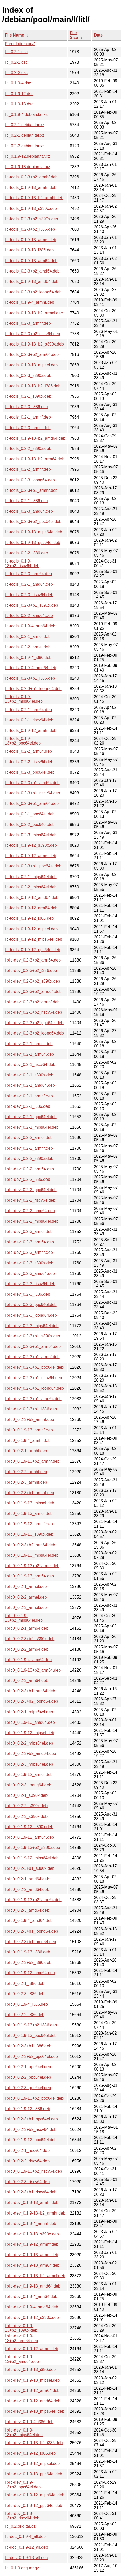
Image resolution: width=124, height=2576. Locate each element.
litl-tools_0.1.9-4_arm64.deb (30, 626)
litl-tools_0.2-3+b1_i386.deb (30, 678)
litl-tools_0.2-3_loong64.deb (30, 480)
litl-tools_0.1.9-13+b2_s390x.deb (34, 344)
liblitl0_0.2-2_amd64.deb (27, 1889)
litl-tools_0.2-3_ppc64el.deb (30, 772)
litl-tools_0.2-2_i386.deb (26, 553)
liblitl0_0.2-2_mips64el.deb (29, 1743)
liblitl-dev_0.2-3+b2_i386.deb (31, 970)
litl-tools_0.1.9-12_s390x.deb (31, 845)
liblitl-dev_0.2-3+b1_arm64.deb (33, 1346)
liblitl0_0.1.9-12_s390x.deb (29, 1827)
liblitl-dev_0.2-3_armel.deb (29, 1231)
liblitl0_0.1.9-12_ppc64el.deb (31, 2140)
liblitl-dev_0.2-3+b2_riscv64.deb (33, 1012)
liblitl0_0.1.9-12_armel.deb (29, 1774)
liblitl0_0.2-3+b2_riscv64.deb (30, 2129)
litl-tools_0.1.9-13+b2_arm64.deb (34, 459)
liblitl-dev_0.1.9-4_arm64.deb (31, 2296)
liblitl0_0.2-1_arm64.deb (26, 1628)
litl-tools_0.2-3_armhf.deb (28, 323)
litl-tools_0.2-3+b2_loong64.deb (33, 292)
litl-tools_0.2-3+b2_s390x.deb (31, 219)
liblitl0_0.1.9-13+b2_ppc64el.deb (34, 2098)
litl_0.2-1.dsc (16, 52)
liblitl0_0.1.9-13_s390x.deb (29, 1534)
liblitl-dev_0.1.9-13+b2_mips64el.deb (24, 2432)
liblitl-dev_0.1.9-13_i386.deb (30, 2369)
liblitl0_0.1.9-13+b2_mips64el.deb (24, 1617)
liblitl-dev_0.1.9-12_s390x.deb (32, 2317)
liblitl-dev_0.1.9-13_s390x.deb (32, 2234)
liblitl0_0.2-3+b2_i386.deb (28, 1962)
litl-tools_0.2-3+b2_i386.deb (30, 229)
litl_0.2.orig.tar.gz (20, 2526)
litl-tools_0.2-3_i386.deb (26, 407)
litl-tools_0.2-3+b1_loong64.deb (33, 688)
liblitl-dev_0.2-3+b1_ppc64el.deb (34, 1367)
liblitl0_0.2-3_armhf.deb (26, 1482)
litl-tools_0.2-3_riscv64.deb (29, 595)
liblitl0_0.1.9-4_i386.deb (26, 2004)
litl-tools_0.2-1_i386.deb (26, 501)
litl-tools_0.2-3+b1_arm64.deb (32, 803)
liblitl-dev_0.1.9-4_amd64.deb (31, 2307)
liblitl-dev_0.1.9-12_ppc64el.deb (33, 2505)
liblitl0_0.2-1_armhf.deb (26, 1451)
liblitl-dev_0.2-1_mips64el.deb (32, 1127)
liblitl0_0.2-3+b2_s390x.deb (29, 1639)
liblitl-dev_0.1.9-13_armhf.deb (31, 2202)
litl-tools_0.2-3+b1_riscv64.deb (32, 793)
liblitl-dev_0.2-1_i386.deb (27, 1106)
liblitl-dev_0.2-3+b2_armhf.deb (32, 1002)
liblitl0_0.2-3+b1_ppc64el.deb (31, 2119)
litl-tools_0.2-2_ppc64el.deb (30, 824)
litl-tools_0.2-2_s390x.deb (28, 448)
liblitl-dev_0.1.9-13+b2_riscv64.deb (22, 2515)
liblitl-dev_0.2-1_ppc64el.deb (31, 1117)
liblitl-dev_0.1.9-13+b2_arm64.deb (21, 2338)
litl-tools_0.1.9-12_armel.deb (30, 856)
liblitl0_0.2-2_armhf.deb (26, 1472)
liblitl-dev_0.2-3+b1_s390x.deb (32, 1336)
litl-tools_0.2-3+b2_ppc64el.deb (33, 521)
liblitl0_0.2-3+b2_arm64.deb (30, 1545)
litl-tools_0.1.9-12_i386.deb (29, 918)
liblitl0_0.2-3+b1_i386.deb (28, 2046)
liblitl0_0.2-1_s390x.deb (26, 1795)
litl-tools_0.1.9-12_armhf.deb (30, 730)
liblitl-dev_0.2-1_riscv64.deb (30, 1064)
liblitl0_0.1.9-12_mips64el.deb (32, 1858)
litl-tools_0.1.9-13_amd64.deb (31, 281)
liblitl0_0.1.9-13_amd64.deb (30, 1722)
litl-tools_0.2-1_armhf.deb (28, 417)
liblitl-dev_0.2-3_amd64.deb (30, 1273)
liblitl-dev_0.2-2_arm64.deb (29, 1169)
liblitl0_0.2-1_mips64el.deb (29, 1712)
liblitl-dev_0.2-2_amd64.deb (30, 1211)
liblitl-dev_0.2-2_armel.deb (29, 1137)
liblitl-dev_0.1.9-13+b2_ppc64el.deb (23, 2484)
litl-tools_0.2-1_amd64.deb (29, 584)
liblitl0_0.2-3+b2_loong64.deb (31, 1701)
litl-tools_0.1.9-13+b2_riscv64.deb (22, 563)
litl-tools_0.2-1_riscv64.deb (29, 720)
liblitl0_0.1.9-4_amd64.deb (29, 1920)
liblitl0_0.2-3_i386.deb (24, 1994)
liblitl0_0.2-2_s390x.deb (26, 1806)
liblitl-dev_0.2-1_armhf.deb (29, 1096)
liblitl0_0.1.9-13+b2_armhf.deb (32, 1461)
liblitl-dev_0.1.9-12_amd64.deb (32, 2401)
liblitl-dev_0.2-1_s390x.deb (29, 1075)
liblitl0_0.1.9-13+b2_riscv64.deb (33, 2171)
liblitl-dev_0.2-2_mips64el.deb (32, 1221)
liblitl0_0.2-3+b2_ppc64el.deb (31, 2056)
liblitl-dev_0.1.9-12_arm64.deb (32, 2390)
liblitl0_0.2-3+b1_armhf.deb (29, 1493)
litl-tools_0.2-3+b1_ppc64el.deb (33, 866)
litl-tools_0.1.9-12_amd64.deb (31, 897)
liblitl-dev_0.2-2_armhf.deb (29, 1148)
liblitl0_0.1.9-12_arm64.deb (29, 1837)
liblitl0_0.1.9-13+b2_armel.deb (32, 1566)
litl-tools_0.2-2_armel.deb (28, 647)
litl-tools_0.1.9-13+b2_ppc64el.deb (23, 740)
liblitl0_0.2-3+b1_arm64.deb (30, 1691)
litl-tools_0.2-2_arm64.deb (28, 751)
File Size (74, 35)
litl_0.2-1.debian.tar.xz (24, 125)
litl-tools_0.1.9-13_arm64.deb (31, 261)
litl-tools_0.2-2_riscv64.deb (29, 762)
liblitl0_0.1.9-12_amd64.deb (30, 1973)
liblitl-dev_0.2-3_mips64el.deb (32, 1325)
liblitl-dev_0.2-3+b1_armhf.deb (32, 1357)
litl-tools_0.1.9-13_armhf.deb (30, 187)
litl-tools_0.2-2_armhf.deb (28, 469)
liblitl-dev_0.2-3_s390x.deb (29, 1263)
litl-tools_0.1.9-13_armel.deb (30, 240)
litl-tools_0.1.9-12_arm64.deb (31, 908)
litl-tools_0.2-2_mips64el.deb (31, 887)
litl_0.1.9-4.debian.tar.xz (26, 114)
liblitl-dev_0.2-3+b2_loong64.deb (34, 1033)
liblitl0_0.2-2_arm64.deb (26, 1649)
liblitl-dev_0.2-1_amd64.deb (30, 1085)
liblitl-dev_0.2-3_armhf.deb (29, 1252)
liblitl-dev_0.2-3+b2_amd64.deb (33, 991)
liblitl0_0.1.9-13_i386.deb (27, 1952)
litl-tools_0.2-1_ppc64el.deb (30, 814)
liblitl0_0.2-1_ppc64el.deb (28, 2067)
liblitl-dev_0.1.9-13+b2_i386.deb (34, 2443)
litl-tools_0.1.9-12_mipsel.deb (31, 929)
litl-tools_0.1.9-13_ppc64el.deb (32, 542)
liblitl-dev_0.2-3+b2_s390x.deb (32, 981)
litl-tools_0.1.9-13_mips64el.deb (33, 532)
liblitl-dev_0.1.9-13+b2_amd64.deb (22, 2359)
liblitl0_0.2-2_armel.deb (26, 1597)
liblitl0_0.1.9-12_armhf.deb (29, 1524)
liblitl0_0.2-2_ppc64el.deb (28, 2077)
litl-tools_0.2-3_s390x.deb (28, 375)
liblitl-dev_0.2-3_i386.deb (27, 1294)
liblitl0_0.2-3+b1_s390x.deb (29, 1868)
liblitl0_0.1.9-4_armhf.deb (28, 1440)
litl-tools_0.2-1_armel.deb (28, 636)
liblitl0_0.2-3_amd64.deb (27, 1910)
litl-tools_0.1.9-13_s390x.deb (31, 208)
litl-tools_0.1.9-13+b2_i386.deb (32, 386)
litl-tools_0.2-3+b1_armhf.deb (31, 490)
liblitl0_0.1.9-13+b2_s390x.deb (32, 1847)
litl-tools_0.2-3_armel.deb (28, 428)
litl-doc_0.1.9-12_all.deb (26, 2547)
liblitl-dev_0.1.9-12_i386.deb (30, 2453)
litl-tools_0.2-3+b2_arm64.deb (32, 354)
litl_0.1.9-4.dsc (18, 83)
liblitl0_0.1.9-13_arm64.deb (29, 1576)
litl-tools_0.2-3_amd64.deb (29, 511)
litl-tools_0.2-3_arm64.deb (28, 574)
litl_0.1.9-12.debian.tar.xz (27, 156)
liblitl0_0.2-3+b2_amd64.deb (30, 1753)
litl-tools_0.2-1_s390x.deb (28, 396)
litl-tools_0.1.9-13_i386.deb (29, 250)
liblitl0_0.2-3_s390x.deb (26, 1816)
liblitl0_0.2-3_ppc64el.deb (28, 2087)
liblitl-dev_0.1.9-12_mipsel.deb (32, 2463)
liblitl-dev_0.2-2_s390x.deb (29, 1158)
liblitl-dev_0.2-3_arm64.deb (29, 1242)
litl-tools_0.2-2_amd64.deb (29, 615)
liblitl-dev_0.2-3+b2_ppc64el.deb (34, 1023)
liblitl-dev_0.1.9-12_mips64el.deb (34, 2495)
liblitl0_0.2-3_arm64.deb (26, 1680)
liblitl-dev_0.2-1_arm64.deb (29, 1054)
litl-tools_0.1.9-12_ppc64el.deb (32, 950)
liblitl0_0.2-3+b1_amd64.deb (30, 1941)
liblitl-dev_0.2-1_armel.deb (29, 1044)
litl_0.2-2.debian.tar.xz (24, 135)
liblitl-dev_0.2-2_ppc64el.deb (31, 1190)
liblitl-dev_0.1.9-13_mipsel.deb (32, 2380)
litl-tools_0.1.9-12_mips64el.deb (33, 939)
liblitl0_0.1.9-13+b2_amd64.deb (33, 1900)
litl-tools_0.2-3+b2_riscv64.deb (32, 334)
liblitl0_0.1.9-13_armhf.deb (29, 1430)
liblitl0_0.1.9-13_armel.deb (29, 1513)
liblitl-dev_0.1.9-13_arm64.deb (32, 2265)
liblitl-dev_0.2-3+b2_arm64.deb (33, 960)
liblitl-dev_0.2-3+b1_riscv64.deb (33, 1378)
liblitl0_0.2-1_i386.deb (24, 1983)
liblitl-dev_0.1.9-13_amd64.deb (32, 2286)
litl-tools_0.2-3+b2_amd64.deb (32, 271)
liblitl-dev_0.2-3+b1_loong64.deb (34, 1388)
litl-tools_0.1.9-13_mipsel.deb (31, 365)
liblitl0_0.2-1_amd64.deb (27, 1879)
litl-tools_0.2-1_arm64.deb (28, 710)
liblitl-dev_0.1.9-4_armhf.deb (30, 2223)
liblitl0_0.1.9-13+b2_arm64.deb (33, 1670)
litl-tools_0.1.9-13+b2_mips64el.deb (24, 699)
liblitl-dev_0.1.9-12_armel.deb (31, 2349)
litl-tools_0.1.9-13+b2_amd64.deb (35, 438)
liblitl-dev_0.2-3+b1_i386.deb (31, 1409)
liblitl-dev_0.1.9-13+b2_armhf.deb (35, 2213)
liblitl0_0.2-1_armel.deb (26, 1586)
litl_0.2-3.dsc (16, 72)
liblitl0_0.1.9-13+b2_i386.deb (31, 2025)
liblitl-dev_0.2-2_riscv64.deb (30, 1200)
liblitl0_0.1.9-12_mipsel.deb (29, 1733)
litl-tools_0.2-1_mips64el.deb (31, 877)
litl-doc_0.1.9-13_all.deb (26, 2557)
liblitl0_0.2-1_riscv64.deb (27, 2150)
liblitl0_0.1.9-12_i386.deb (27, 2109)
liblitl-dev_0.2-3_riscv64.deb (30, 1284)
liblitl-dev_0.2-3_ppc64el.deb (31, 1304)
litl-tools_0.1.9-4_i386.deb (28, 657)
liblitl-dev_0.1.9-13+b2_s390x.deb (21, 2328)
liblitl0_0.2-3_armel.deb (26, 1607)
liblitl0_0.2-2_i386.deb (24, 2014)
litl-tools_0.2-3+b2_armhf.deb (31, 177)
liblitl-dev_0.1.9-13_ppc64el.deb (33, 2474)
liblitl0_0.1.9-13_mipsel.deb (29, 1503)
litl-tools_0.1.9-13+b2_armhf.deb (34, 198)
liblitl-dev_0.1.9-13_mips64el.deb (34, 2411)
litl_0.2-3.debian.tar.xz (24, 146)
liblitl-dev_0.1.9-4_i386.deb (29, 2422)
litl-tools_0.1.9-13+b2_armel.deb (34, 313)
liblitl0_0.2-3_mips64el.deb (29, 1764)
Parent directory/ (20, 44)
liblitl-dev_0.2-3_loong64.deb (31, 1315)
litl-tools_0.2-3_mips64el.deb (31, 835)
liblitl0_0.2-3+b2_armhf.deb (29, 1419)
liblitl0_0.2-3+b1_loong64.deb (31, 1931)
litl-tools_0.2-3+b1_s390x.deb (31, 605)
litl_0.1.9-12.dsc (19, 94)
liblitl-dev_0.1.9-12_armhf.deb (31, 2244)
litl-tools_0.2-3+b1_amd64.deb (32, 783)
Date (98, 35)
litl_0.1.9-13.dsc (19, 104)
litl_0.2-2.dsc (16, 62)
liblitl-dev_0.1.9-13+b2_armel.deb (35, 2276)
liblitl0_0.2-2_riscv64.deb (27, 2161)
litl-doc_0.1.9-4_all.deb (25, 2536)
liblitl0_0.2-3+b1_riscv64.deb (30, 2192)
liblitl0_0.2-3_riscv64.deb (27, 2182)
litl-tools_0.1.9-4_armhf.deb (29, 302)
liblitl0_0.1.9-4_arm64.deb (28, 1660)
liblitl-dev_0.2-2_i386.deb (27, 1179)
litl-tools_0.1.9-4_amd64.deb (30, 668)
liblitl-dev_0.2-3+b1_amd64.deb (33, 1398)
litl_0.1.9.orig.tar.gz (22, 2568)
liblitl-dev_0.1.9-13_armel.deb (31, 2255)
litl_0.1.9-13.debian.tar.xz (27, 167)
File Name (14, 35)
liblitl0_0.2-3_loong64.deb (28, 1785)
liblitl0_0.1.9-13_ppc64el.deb (31, 2035)
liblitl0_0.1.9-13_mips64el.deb (32, 1555)
